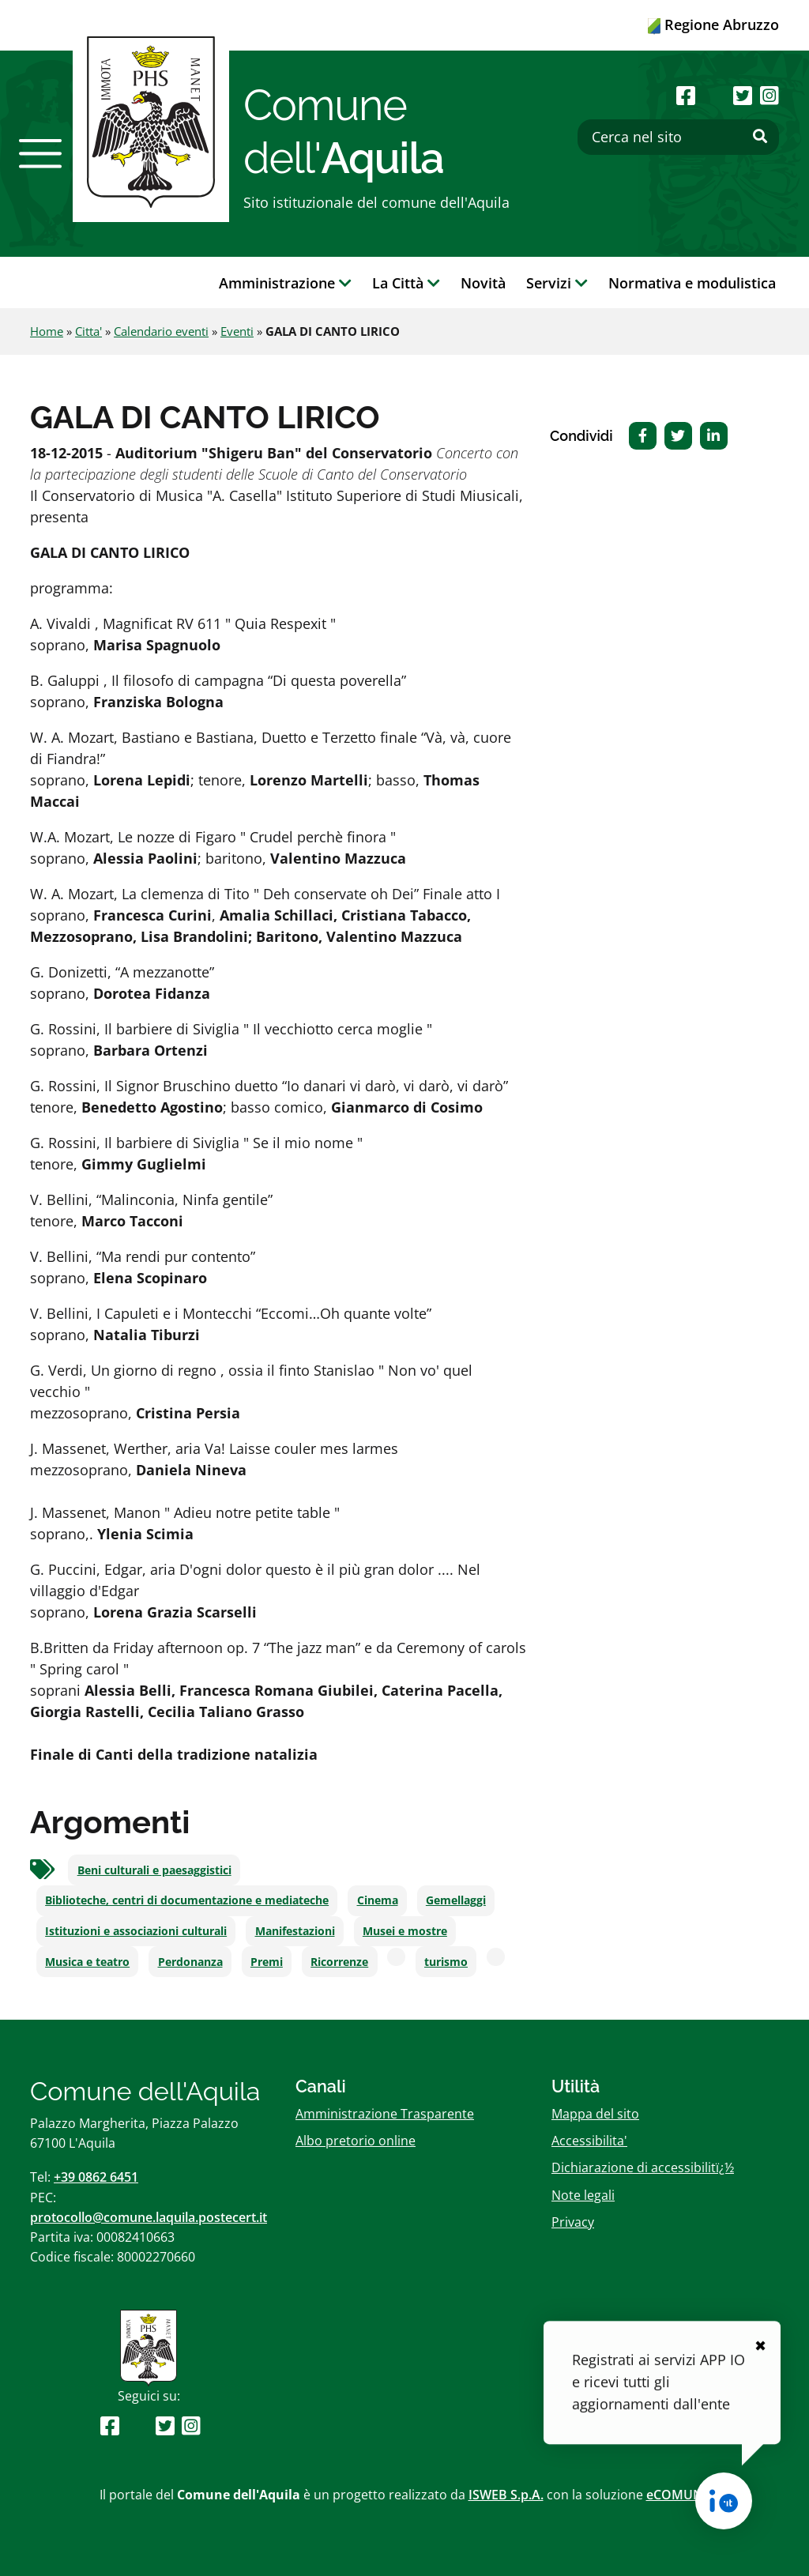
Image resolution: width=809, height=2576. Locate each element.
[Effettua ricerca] (760, 137)
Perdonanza (190, 1962)
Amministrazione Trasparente (384, 2113)
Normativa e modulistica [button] (692, 282)
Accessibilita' (589, 2140)
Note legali (583, 2195)
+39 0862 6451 (96, 2177)
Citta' (88, 331)
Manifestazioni (295, 1931)
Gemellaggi (456, 1900)
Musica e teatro (87, 1962)
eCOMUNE (678, 2494)
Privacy (572, 2222)
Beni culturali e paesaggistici (154, 1870)
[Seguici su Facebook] (685, 95)
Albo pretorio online (355, 2140)
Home (46, 331)
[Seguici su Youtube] (713, 95)
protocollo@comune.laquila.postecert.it (148, 2217)
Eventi (237, 331)
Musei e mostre (405, 1931)
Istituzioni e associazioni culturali (136, 1931)
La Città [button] (406, 282)
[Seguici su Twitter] (742, 95)
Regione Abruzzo (713, 24)
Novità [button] (483, 282)
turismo (446, 1962)
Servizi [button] (557, 282)
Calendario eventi (161, 331)
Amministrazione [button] (285, 282)
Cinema (377, 1900)
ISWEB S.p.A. (506, 2494)
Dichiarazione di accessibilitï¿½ (642, 2167)
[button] (40, 153)
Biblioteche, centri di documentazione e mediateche (187, 1900)
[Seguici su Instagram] (769, 95)
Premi (266, 1962)
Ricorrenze (339, 1962)
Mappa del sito (595, 2113)
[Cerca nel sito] (678, 137)
